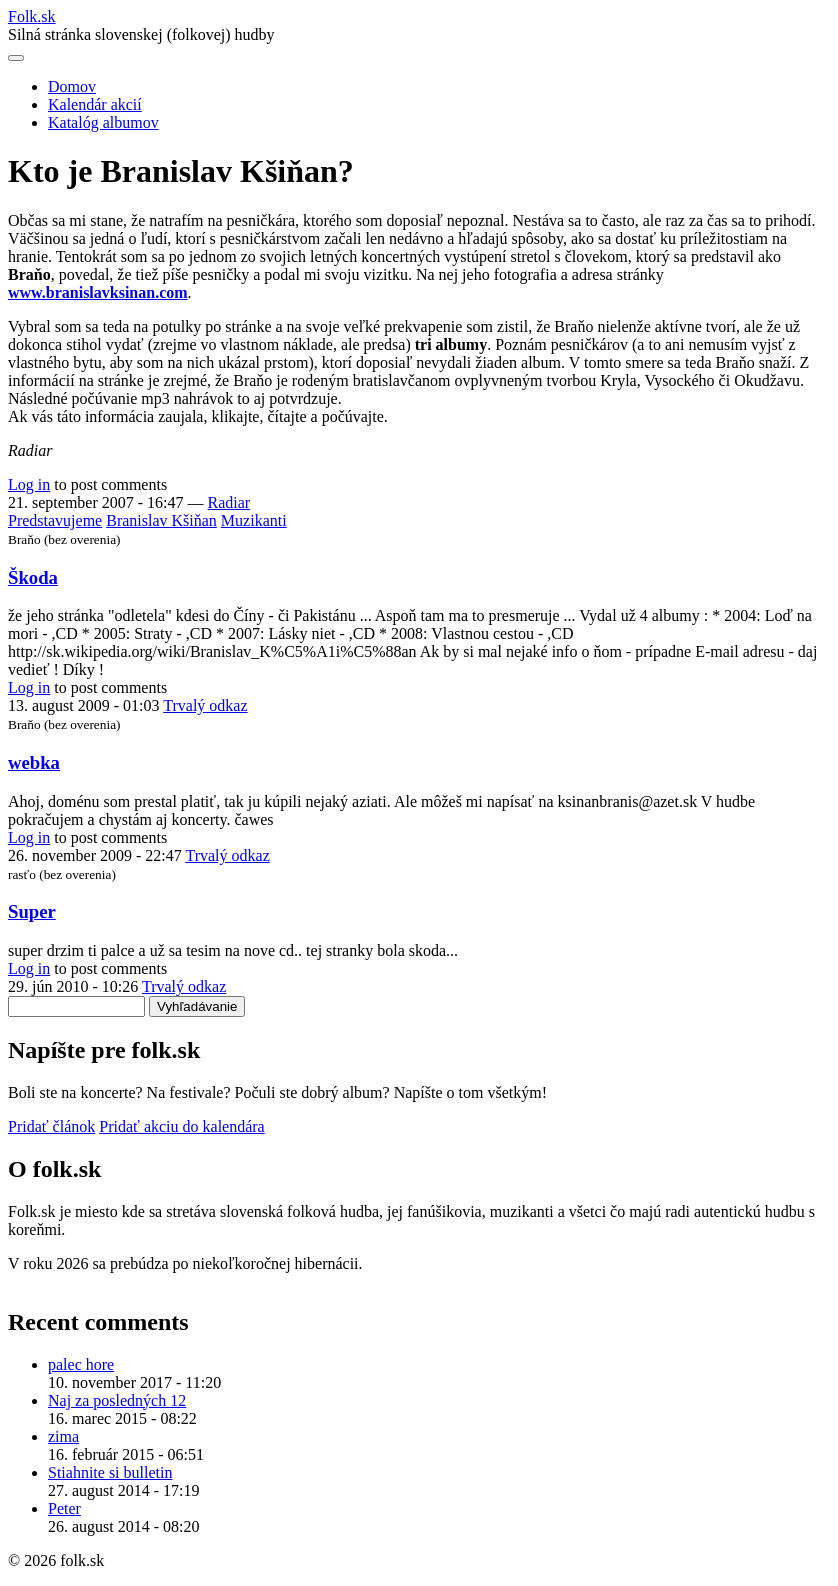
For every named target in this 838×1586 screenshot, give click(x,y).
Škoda (33, 577)
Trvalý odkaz (205, 705)
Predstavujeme (55, 520)
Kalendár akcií (95, 104)
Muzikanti (254, 520)
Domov (72, 86)
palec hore (81, 1364)
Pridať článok (51, 1126)
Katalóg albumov (103, 122)
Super (32, 911)
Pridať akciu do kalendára (181, 1126)
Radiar (229, 502)
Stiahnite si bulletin (110, 1472)
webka (34, 762)
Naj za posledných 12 (117, 1400)
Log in (29, 484)
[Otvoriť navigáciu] (16, 58)
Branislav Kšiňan (161, 520)
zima (63, 1436)
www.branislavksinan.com (98, 292)
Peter (64, 1508)
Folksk (32, 16)
